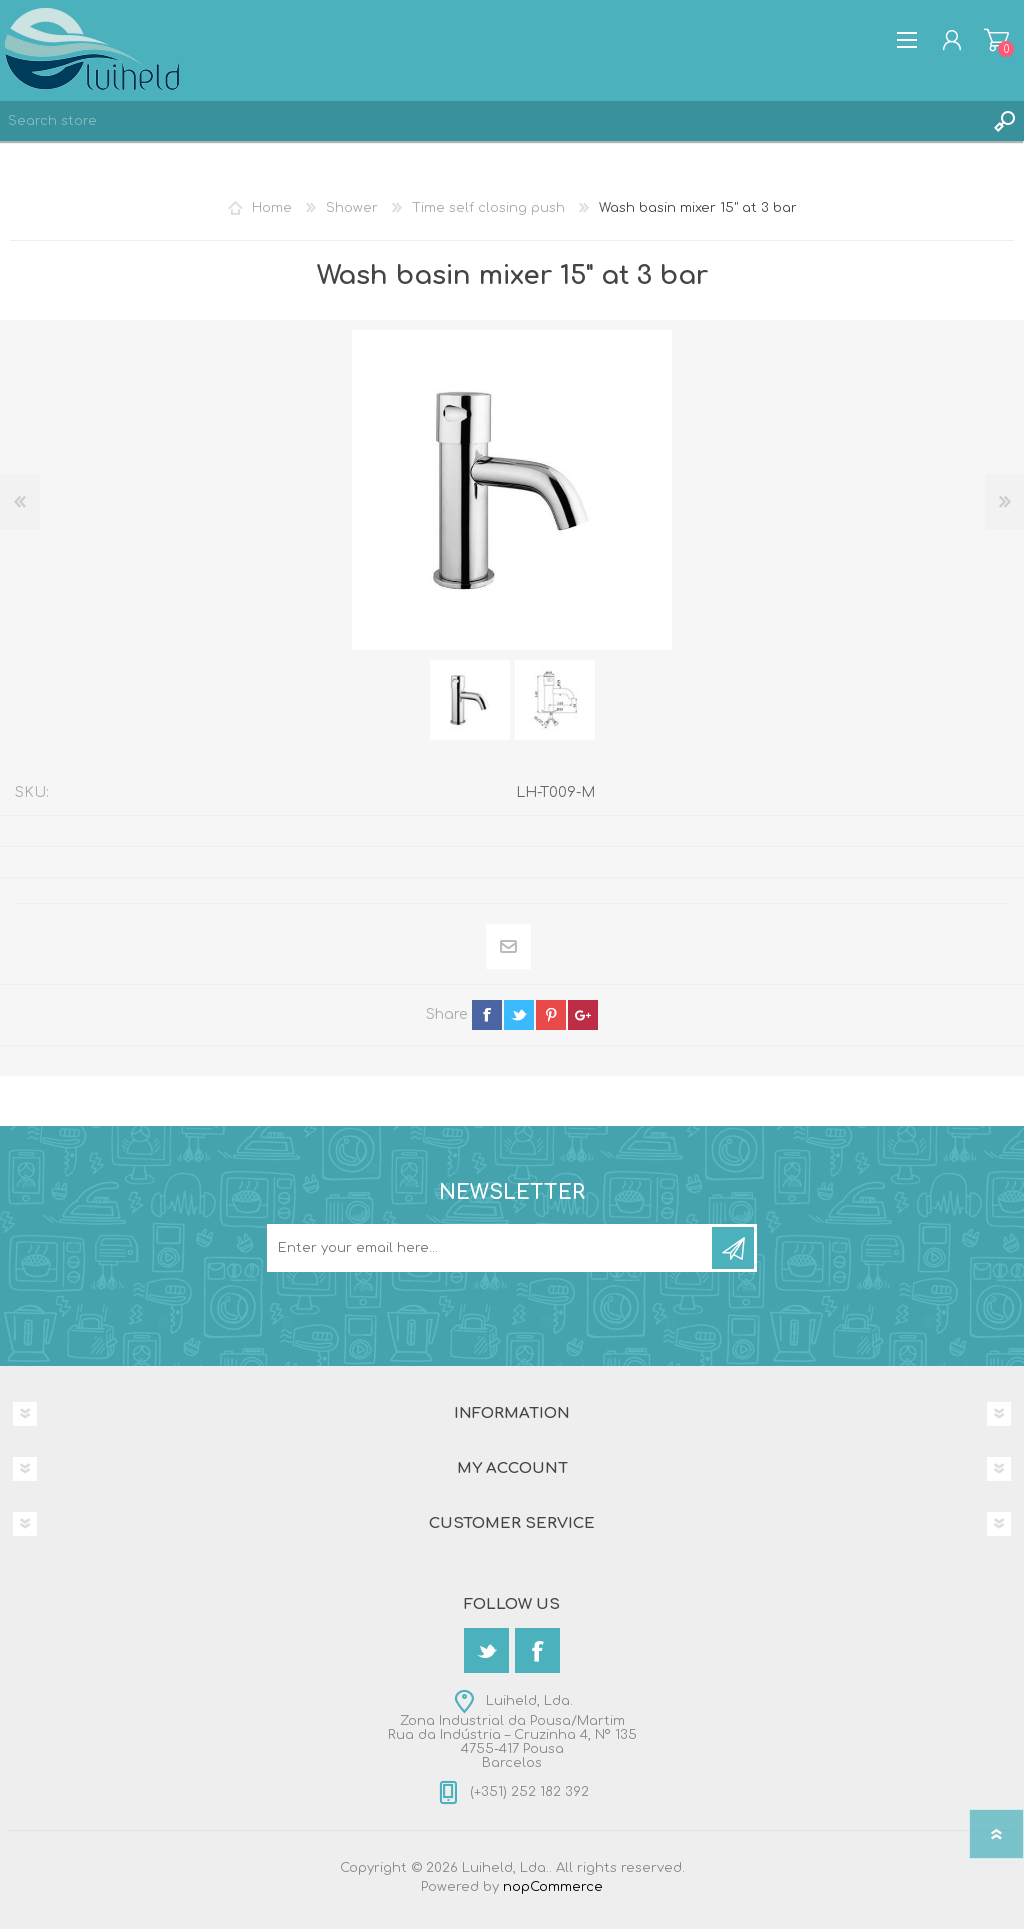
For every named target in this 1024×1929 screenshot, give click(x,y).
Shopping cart (996, 40)
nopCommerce (553, 1887)
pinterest (551, 1015)
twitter (519, 1015)
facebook (487, 1015)
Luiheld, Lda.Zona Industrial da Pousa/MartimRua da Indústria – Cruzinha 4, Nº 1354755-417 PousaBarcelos (512, 1732)
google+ (583, 1015)
